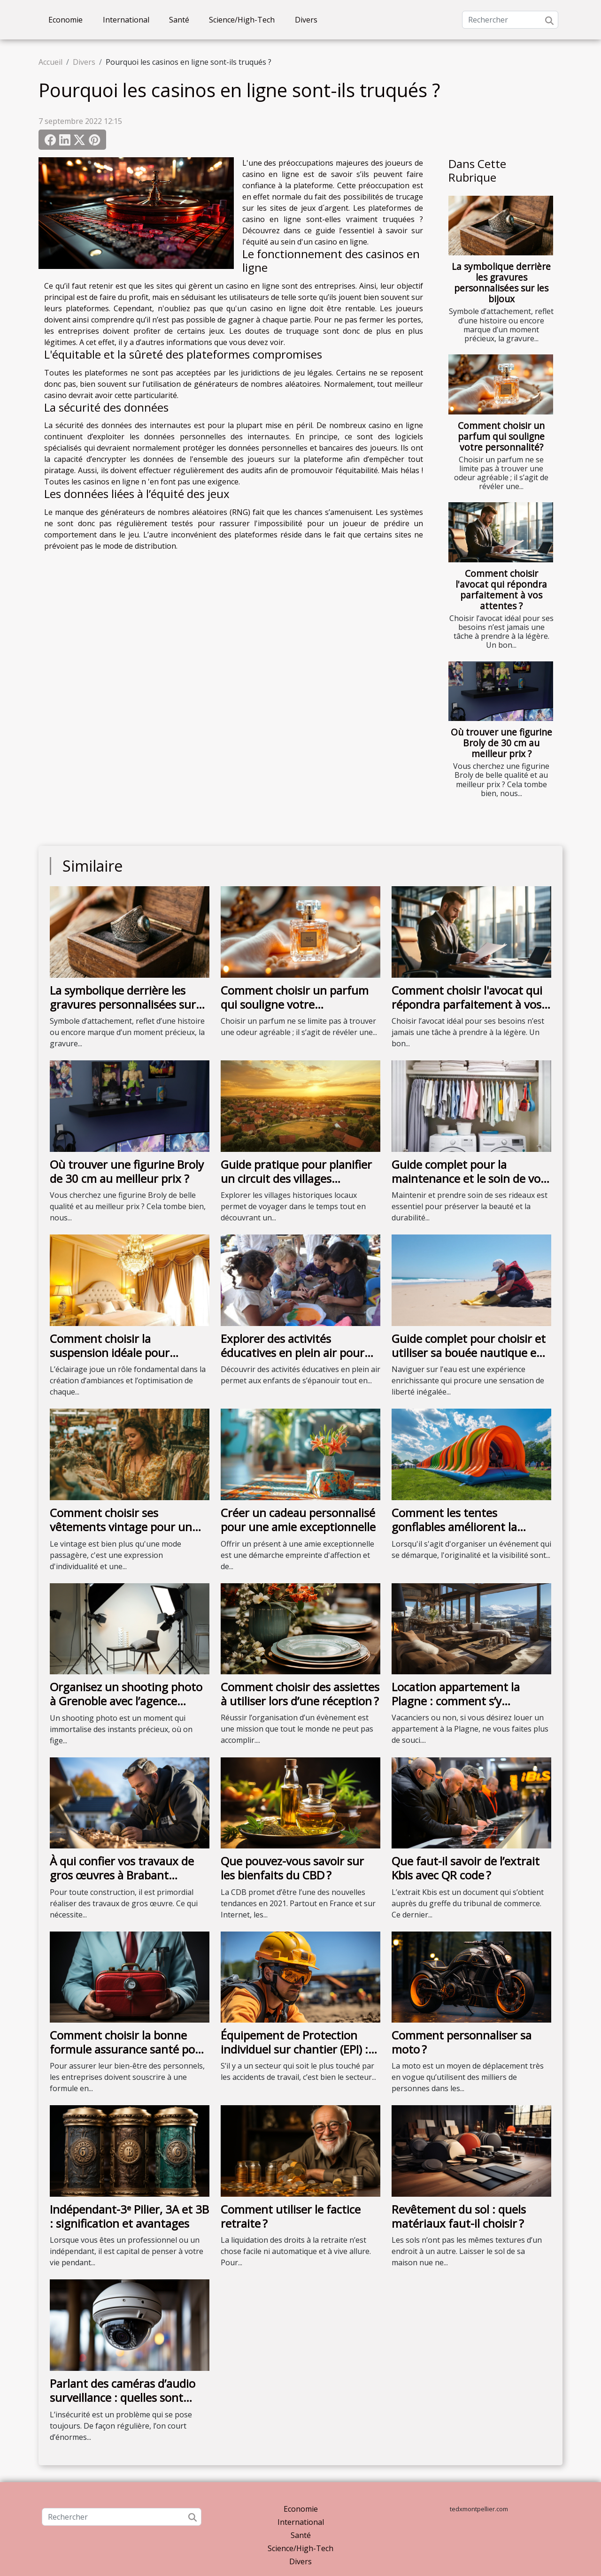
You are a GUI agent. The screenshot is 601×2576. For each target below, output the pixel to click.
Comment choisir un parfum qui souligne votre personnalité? (501, 436)
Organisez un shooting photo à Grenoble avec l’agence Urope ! (126, 1701)
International (126, 20)
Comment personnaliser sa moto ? (462, 2042)
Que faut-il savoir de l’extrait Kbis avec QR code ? (465, 1868)
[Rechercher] (510, 20)
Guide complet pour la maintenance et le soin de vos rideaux (469, 1179)
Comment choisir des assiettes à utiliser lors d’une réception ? (300, 1694)
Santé (179, 20)
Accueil (50, 62)
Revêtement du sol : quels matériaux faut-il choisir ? (459, 2216)
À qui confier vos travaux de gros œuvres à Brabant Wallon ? (122, 1875)
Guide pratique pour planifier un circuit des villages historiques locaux (296, 1179)
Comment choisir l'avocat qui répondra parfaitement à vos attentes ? (501, 589)
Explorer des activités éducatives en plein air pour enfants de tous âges (292, 1353)
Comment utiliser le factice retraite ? (291, 2216)
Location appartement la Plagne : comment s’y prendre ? (456, 1701)
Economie (65, 20)
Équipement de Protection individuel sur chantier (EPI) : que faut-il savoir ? (294, 2049)
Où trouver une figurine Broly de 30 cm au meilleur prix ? (501, 743)
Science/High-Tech (242, 20)
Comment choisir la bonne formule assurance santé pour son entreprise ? (128, 2049)
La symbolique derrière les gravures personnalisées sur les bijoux (501, 282)
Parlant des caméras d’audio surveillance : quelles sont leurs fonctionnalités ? (122, 2398)
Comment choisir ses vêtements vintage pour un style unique (121, 1527)
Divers (306, 20)
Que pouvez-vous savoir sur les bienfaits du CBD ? (292, 1868)
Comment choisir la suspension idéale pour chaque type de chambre (114, 1353)
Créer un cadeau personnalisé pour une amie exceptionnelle (298, 1519)
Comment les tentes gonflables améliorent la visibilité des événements (457, 1527)
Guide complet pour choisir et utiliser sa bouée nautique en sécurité (469, 1353)
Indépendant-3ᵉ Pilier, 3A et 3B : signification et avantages (129, 2216)
